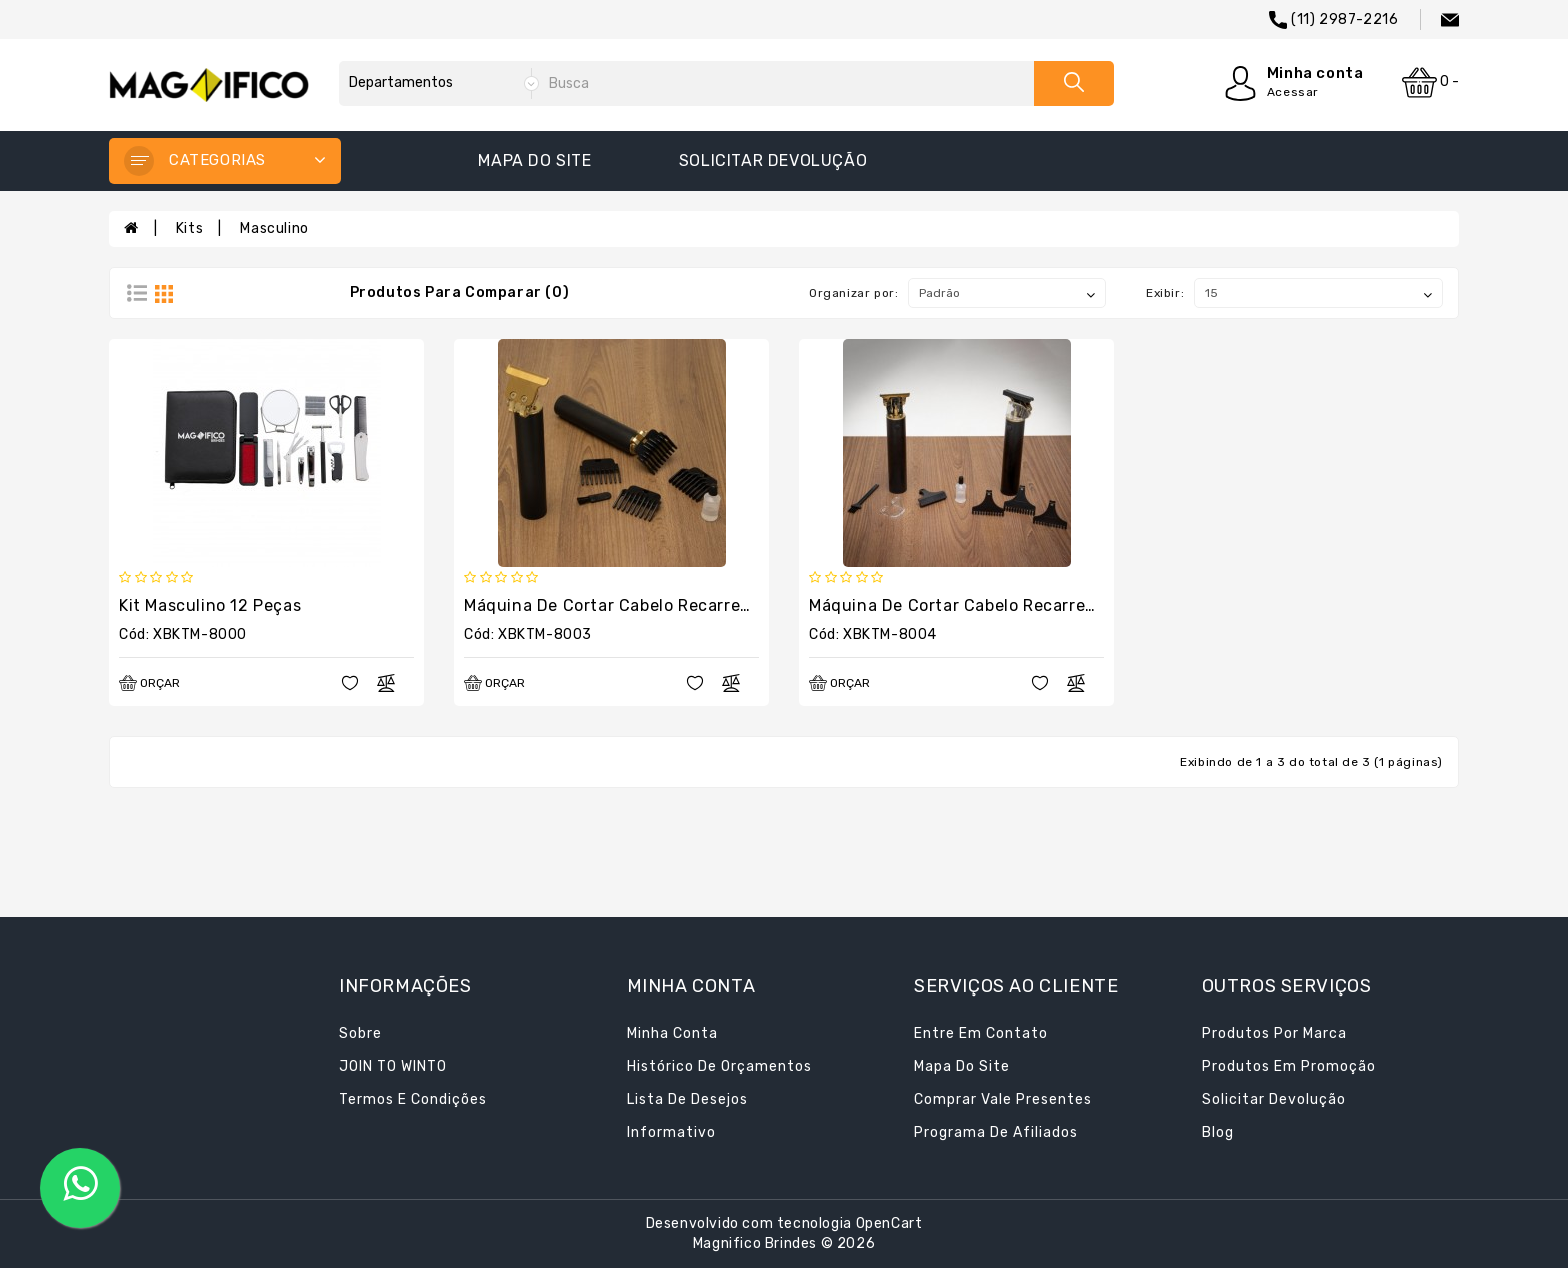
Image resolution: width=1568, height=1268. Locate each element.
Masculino (274, 228)
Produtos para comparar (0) (460, 292)
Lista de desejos (687, 1099)
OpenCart (889, 1223)
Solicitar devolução (773, 160)
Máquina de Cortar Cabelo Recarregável (624, 605)
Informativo (671, 1132)
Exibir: (1165, 293)
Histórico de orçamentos (719, 1066)
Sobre (360, 1033)
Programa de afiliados (996, 1132)
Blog (1218, 1132)
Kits (189, 228)
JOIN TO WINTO (393, 1066)
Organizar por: (853, 293)
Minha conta (672, 1033)
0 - (1430, 82)
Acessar (1293, 92)
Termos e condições (413, 1099)
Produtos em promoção (1289, 1066)
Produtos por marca (1274, 1033)
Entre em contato (981, 1033)
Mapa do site (534, 160)
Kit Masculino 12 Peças (210, 605)
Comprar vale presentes (1003, 1099)
